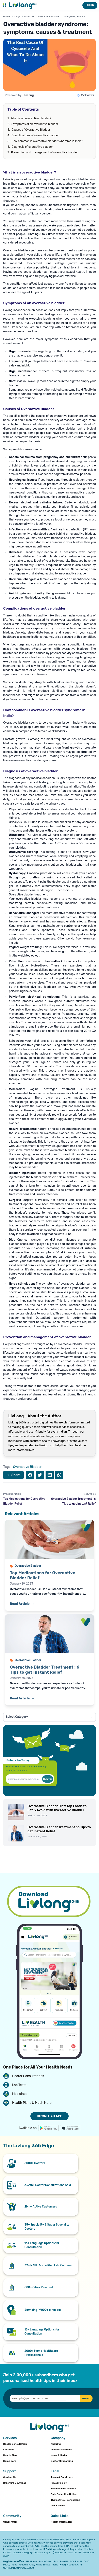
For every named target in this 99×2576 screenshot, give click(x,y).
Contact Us (9, 2477)
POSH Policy (58, 2505)
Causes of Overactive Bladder (31, 129)
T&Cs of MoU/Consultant (65, 2499)
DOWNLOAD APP (49, 2116)
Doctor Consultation (15, 2443)
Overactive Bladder (49, 16)
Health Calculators (61, 2521)
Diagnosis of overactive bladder (32, 147)
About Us (56, 2443)
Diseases (29, 16)
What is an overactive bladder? (31, 118)
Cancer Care (10, 2521)
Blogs (17, 16)
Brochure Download (14, 2482)
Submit (47, 1779)
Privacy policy (59, 2482)
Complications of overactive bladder (35, 135)
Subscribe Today (18, 1760)
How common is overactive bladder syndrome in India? (47, 141)
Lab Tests (8, 2449)
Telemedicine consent (63, 2488)
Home (6, 16)
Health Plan (10, 2455)
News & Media (59, 2455)
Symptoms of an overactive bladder (35, 124)
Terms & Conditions (62, 2477)
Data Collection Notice (64, 2494)
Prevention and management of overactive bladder (44, 152)
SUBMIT (86, 2398)
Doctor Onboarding (62, 2461)
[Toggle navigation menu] (4, 5)
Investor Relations (61, 2449)
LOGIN (90, 5)
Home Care (9, 2461)
